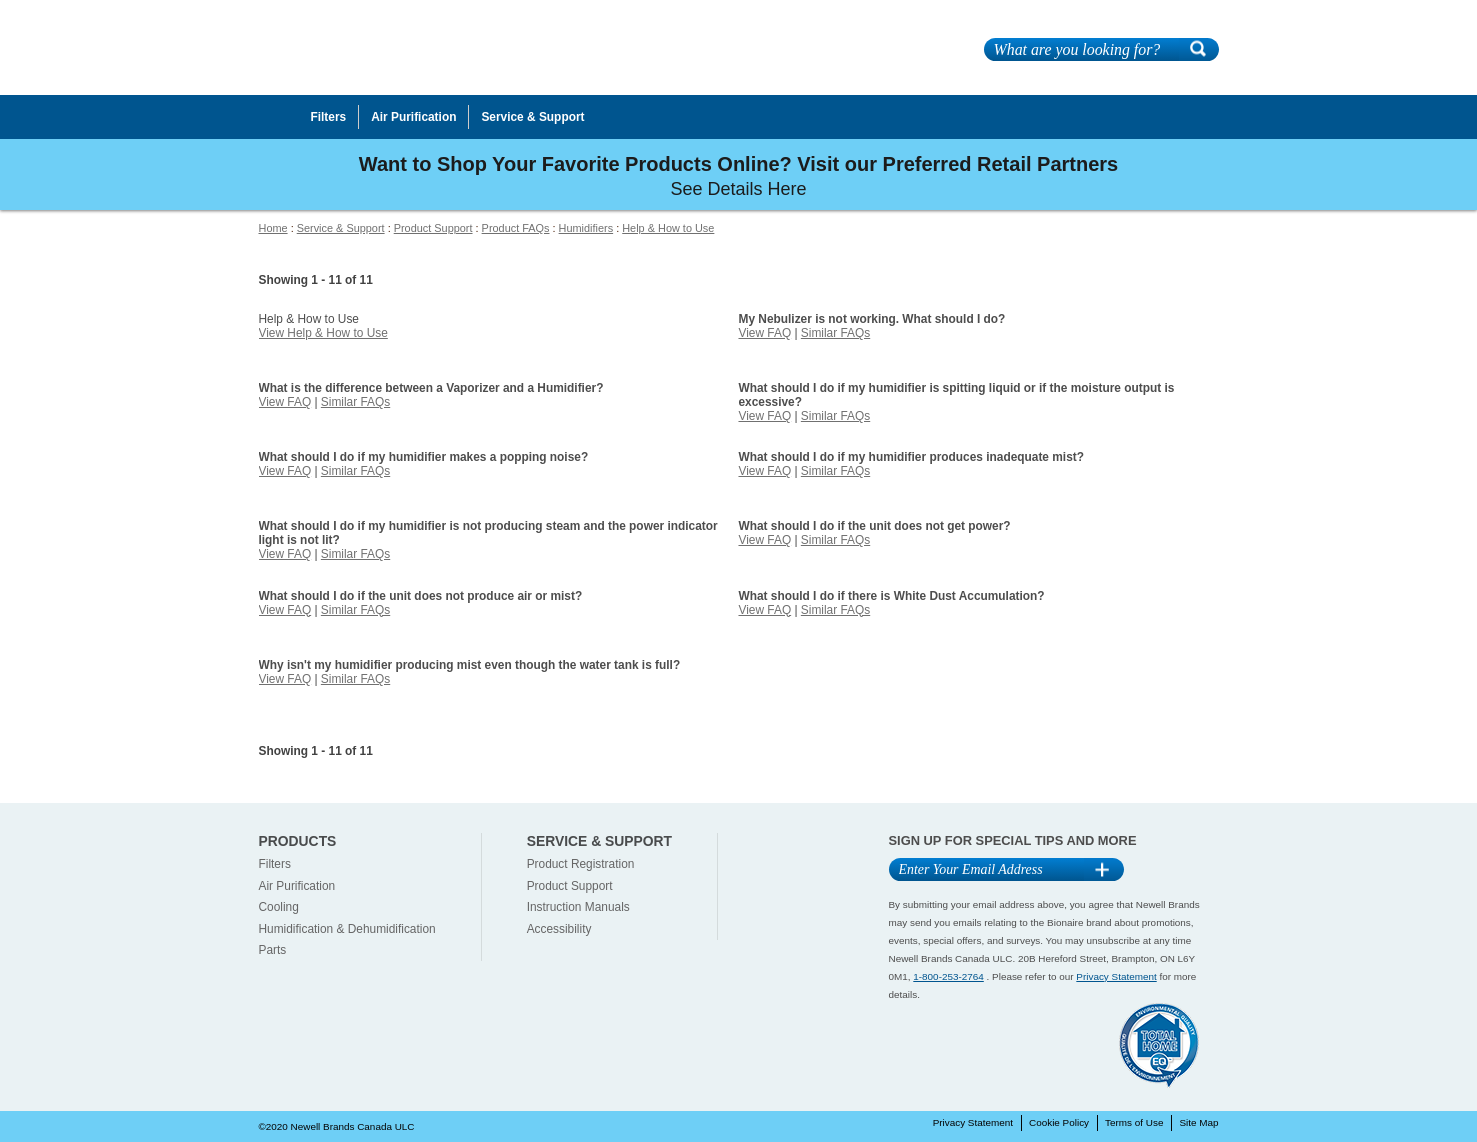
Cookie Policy (1059, 1122)
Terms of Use (1134, 1122)
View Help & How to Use (323, 333)
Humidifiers (586, 228)
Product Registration (581, 864)
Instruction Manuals (578, 907)
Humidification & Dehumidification (347, 929)
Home (273, 228)
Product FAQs (516, 228)
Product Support (433, 228)
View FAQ (764, 333)
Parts (273, 950)
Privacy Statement (1116, 976)
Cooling (279, 907)
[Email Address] (986, 869)
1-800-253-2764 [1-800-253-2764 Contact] (948, 976)
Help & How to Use (668, 228)
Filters (275, 864)
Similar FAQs (835, 333)
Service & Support (341, 228)
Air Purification (297, 886)
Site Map (1198, 1122)
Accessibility (559, 929)
